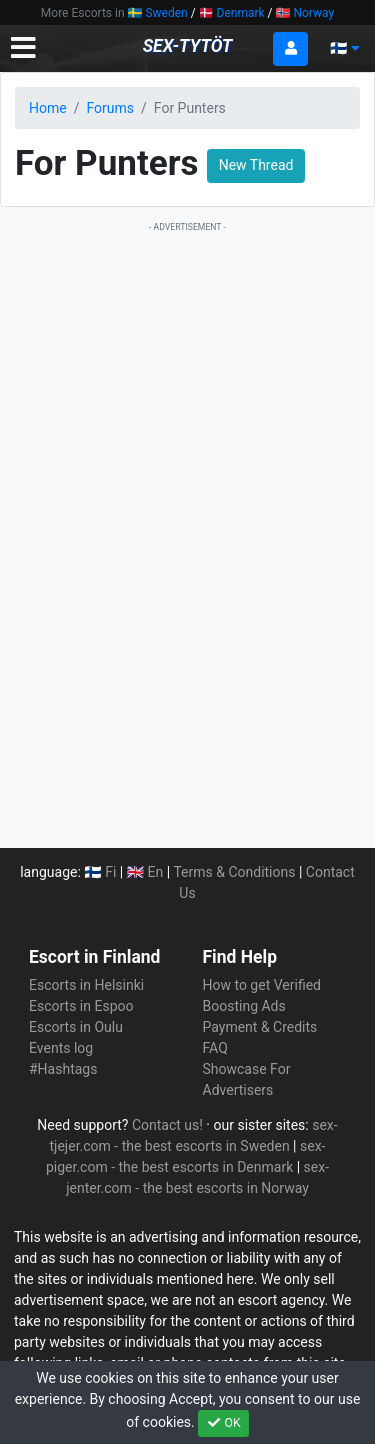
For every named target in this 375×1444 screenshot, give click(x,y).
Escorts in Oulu (76, 1027)
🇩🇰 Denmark (232, 13)
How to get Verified (262, 985)
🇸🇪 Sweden (158, 13)
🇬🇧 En (145, 872)
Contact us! (167, 1125)
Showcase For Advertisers (247, 1079)
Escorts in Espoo (81, 1006)
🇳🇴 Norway (305, 13)
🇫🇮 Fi (100, 872)
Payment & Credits (260, 1027)
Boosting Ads (244, 1006)
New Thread (256, 165)
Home (48, 108)
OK (223, 1423)
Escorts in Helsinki (86, 985)
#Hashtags (63, 1069)
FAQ (215, 1048)
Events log (61, 1048)
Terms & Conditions (235, 872)
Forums (110, 108)
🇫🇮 (345, 48)
